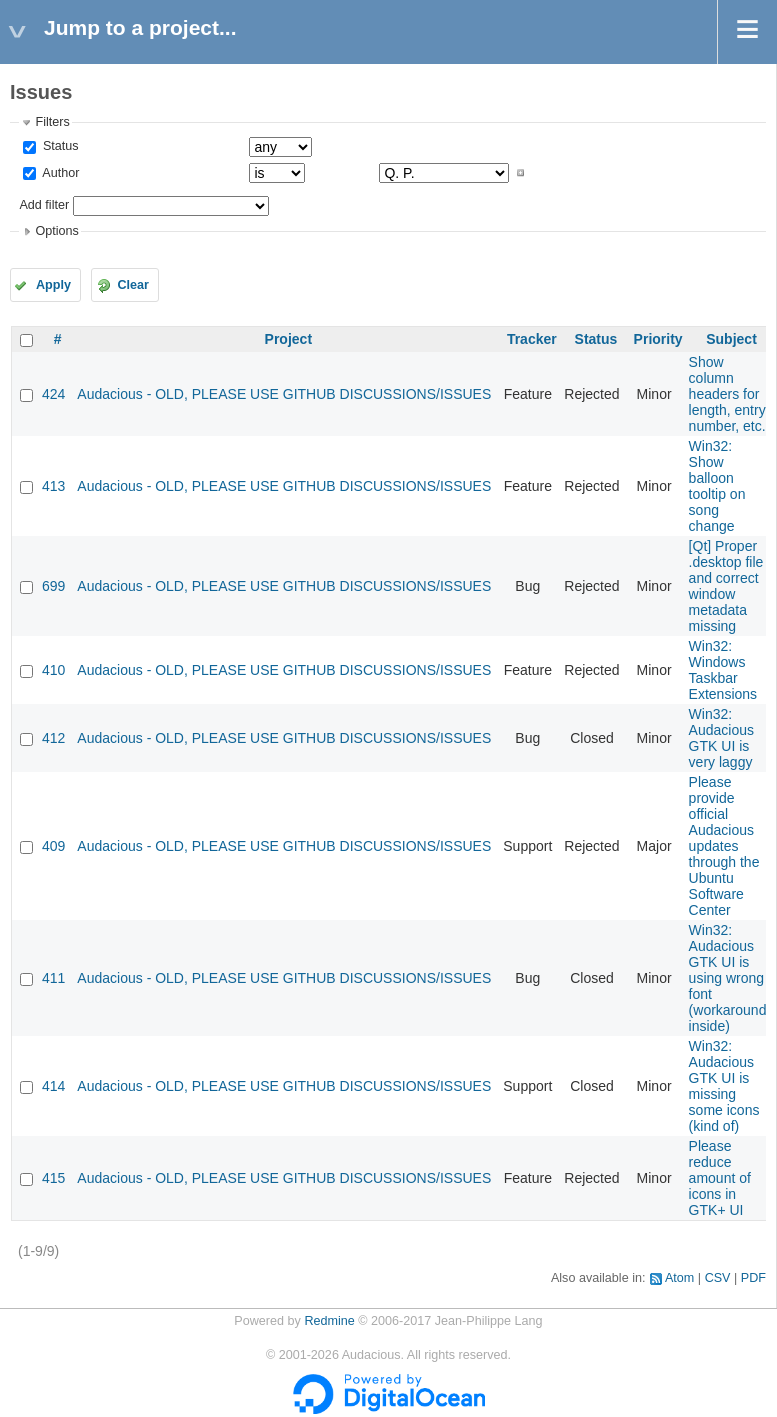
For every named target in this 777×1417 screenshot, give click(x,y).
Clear (133, 285)
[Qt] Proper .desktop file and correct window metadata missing (726, 586)
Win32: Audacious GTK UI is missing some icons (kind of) (724, 1086)
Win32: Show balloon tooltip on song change (717, 486)
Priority (658, 339)
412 (53, 738)
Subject (731, 339)
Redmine (329, 1321)
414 (53, 1086)
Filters (52, 122)
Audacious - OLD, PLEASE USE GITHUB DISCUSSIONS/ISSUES (284, 394)
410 (53, 670)
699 (53, 586)
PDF (753, 1278)
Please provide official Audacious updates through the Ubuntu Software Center (724, 846)
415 (53, 1178)
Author (59, 173)
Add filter (44, 205)
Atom (679, 1278)
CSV (718, 1278)
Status (58, 146)
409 (53, 846)
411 (53, 978)
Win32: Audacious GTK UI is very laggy (721, 738)
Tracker (532, 339)
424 (53, 394)
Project (288, 339)
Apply (53, 285)
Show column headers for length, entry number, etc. (727, 394)
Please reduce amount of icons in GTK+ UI (720, 1178)
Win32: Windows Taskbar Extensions (723, 670)
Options (56, 231)
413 (53, 486)
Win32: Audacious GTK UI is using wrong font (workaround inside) (728, 978)
